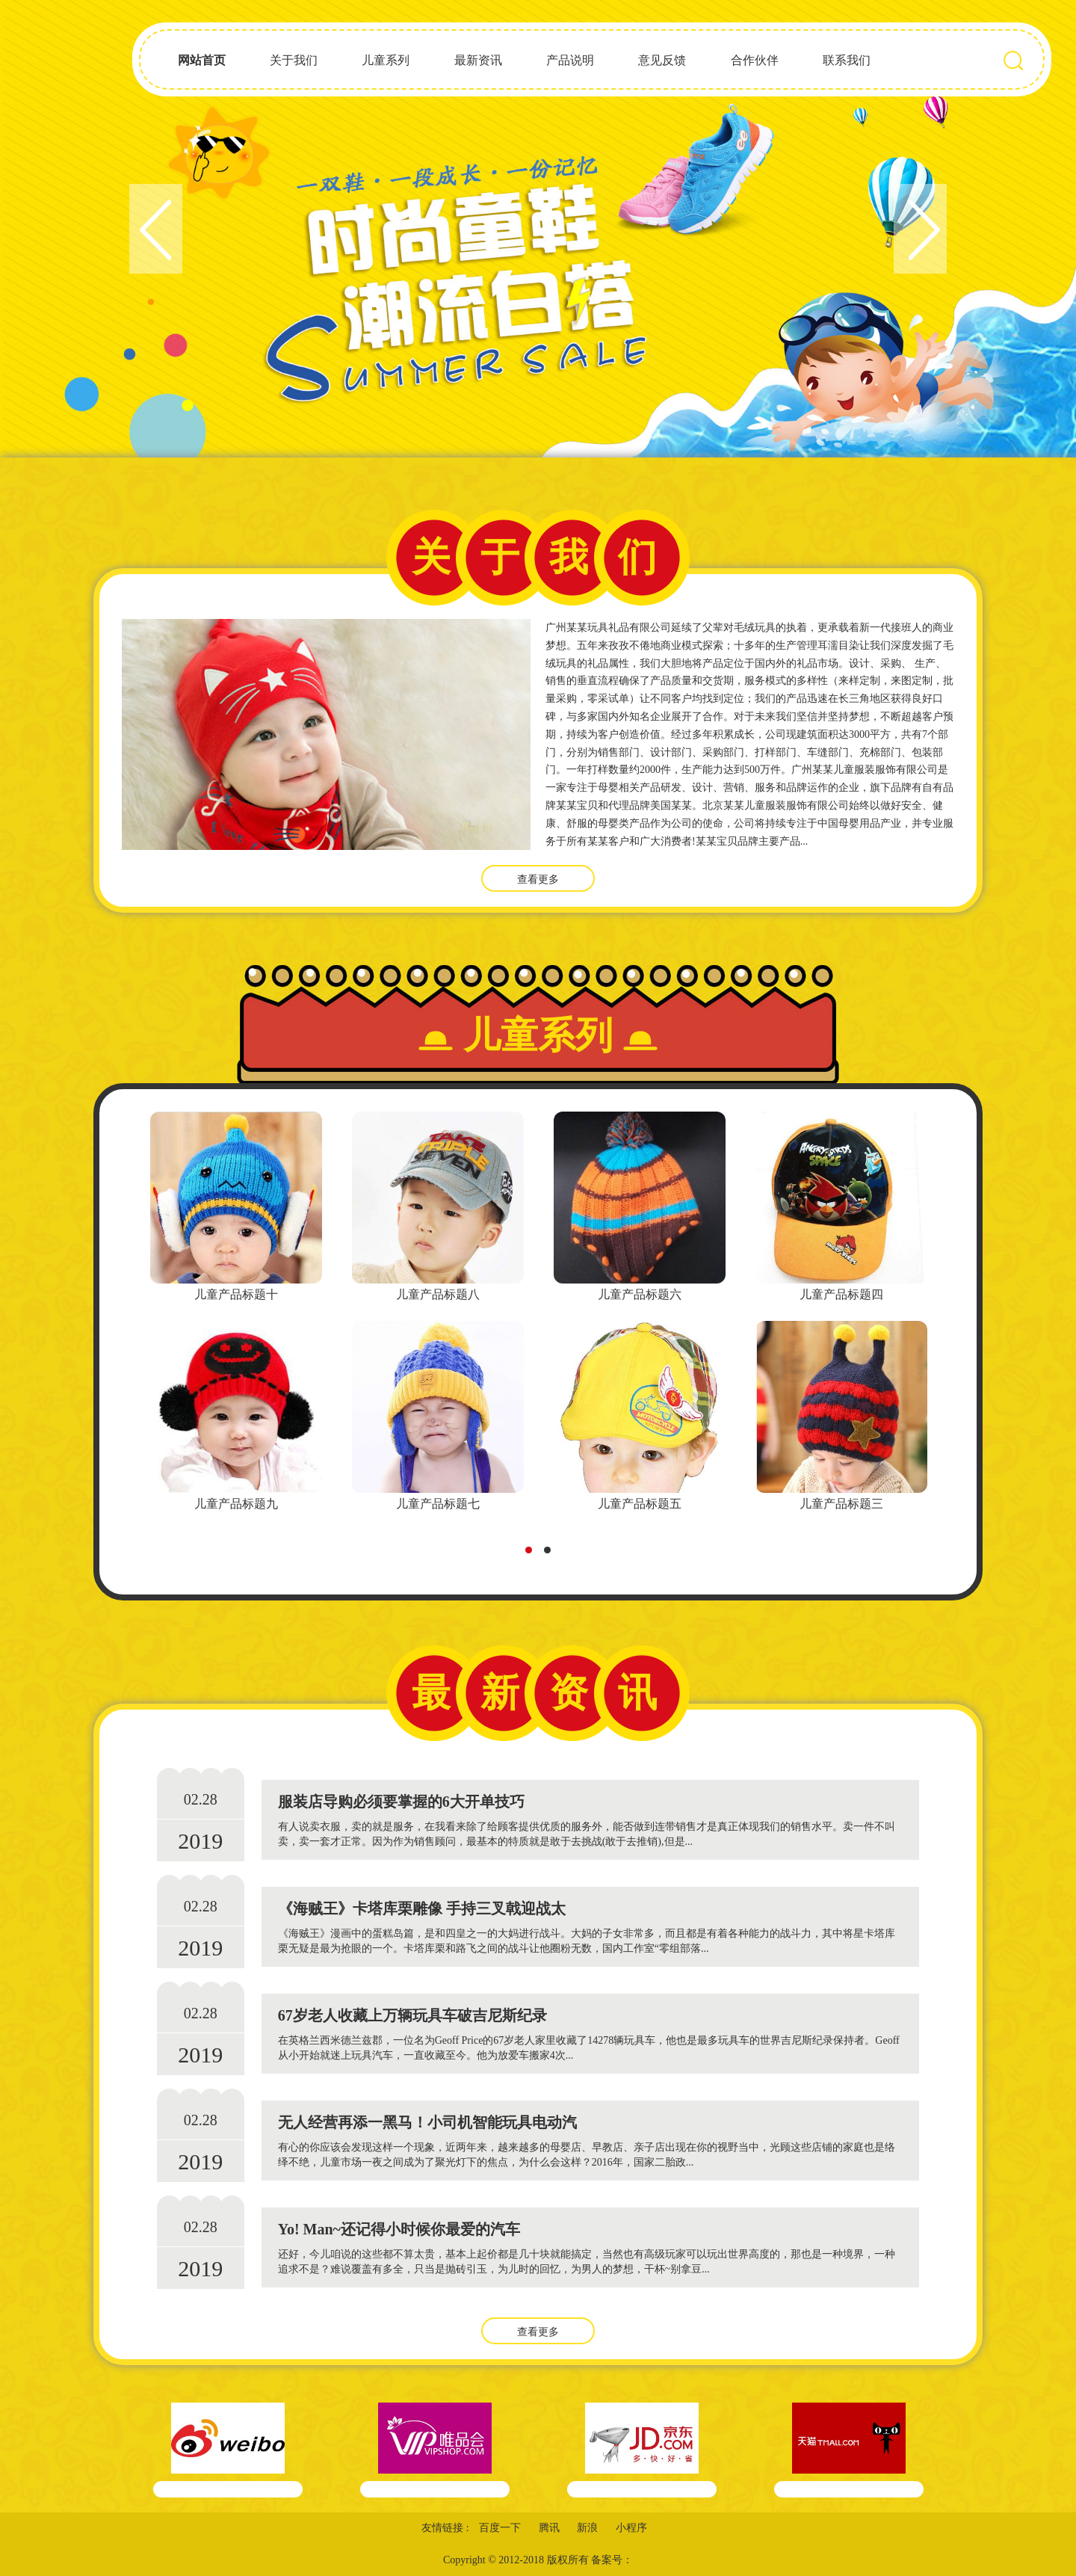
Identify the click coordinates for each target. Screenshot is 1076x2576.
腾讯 (549, 2527)
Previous (155, 229)
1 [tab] (532, 1554)
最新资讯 (478, 60)
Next (920, 229)
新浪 (587, 2527)
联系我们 (847, 60)
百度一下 (500, 2527)
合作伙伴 (755, 60)
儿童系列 (385, 60)
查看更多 (538, 879)
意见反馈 (662, 60)
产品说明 (570, 60)
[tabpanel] (236, 1313)
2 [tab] (551, 1554)
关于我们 (294, 60)
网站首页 (202, 60)
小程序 (631, 2527)
